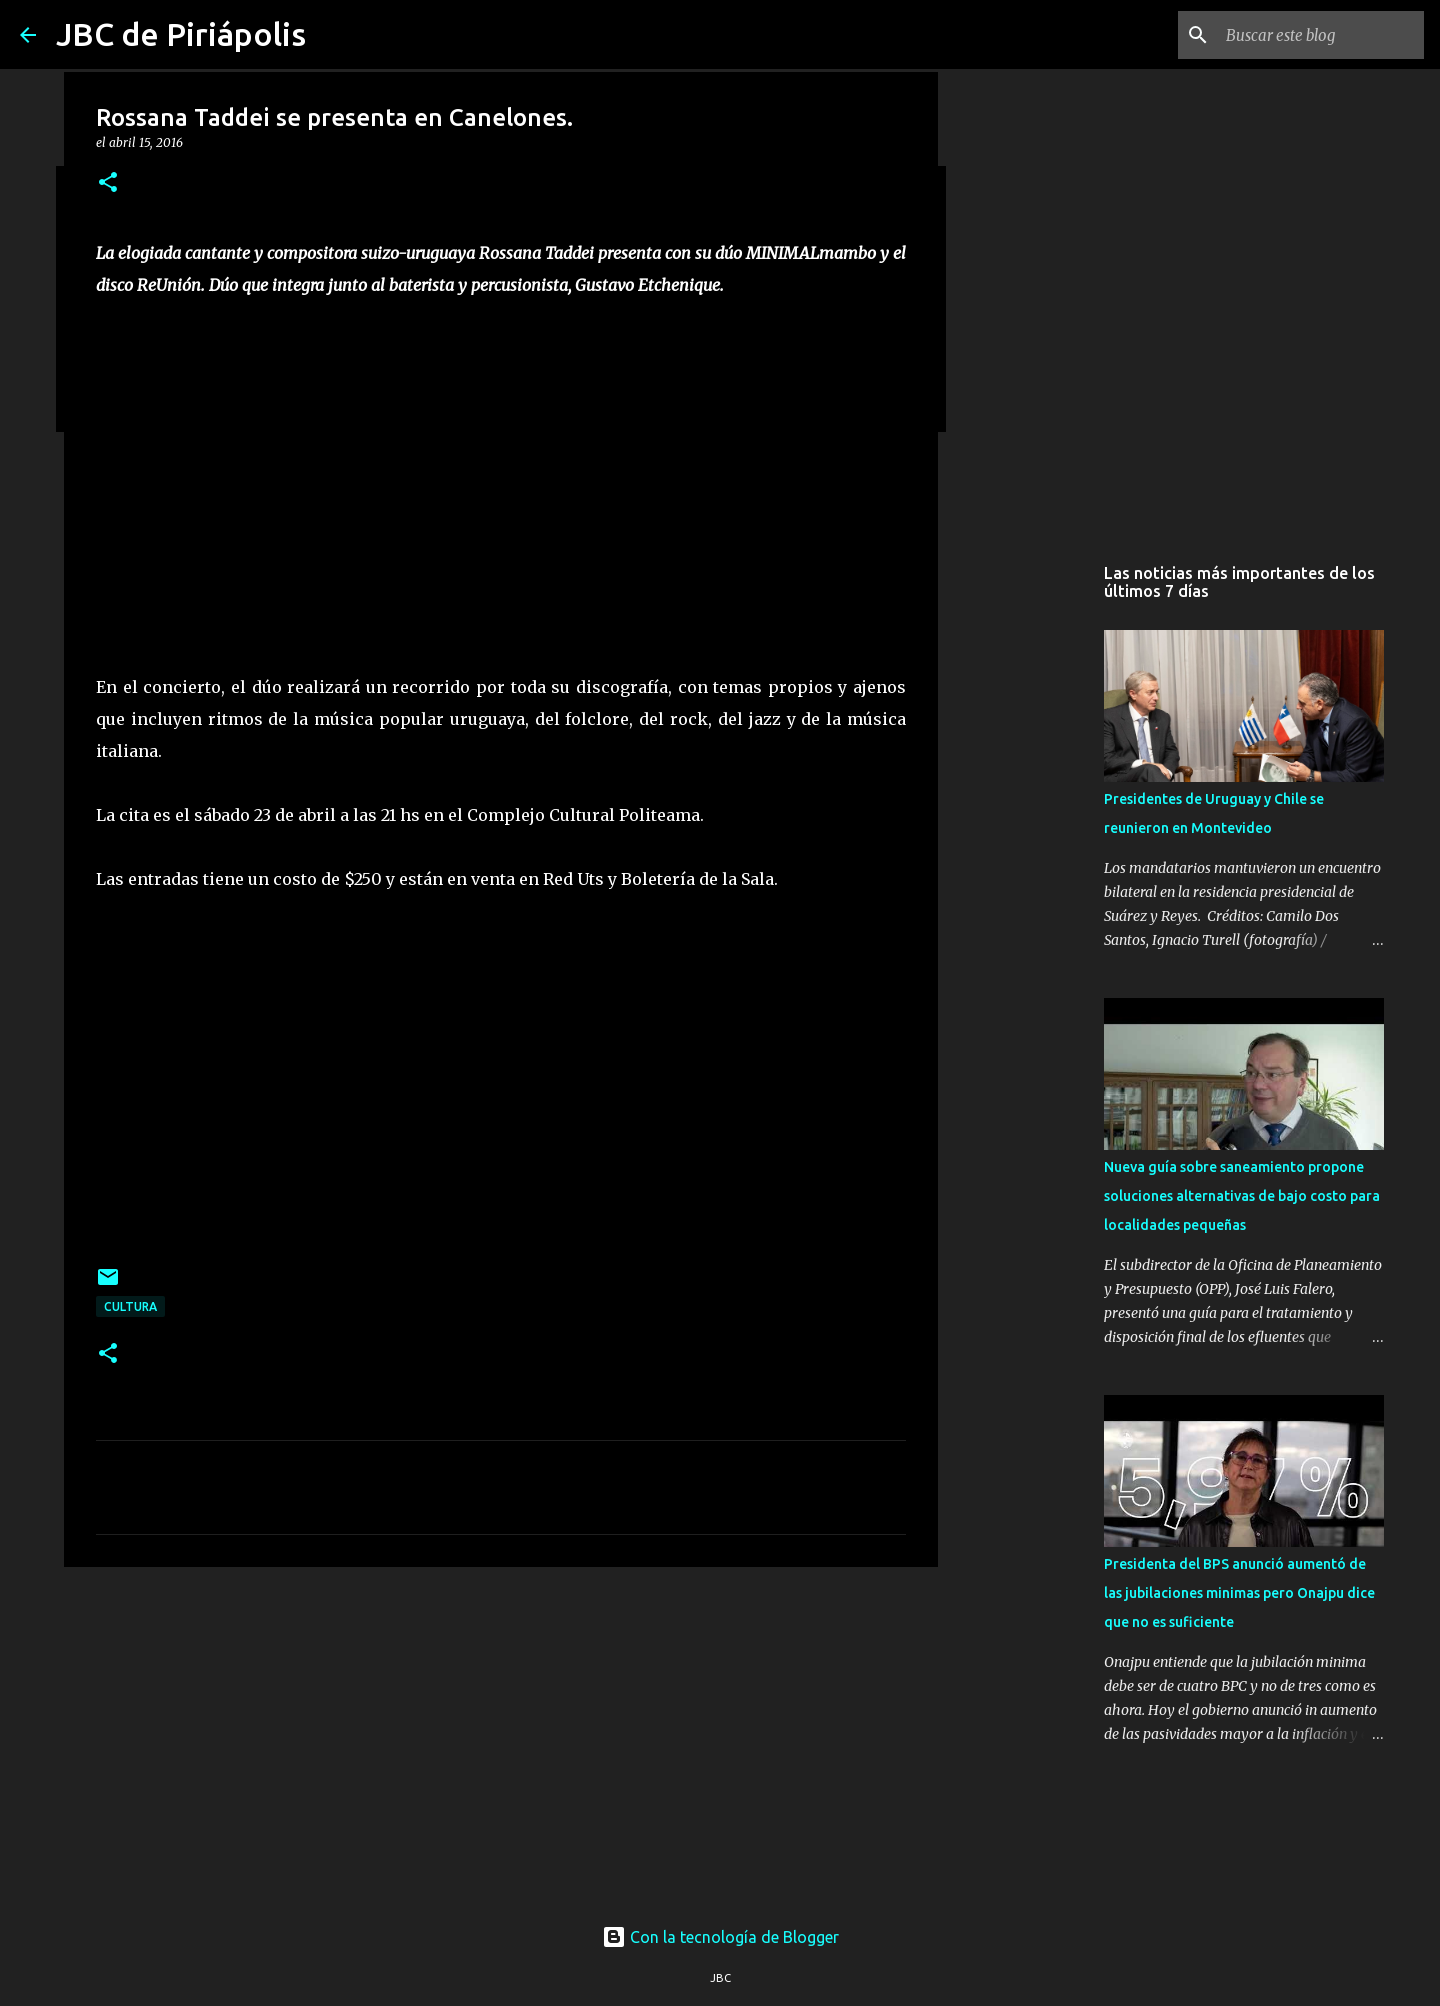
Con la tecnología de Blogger (720, 1937)
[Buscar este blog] (1319, 35)
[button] (108, 183)
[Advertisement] (501, 1737)
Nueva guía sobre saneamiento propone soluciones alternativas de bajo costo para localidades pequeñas (1242, 1196)
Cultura (130, 1306)
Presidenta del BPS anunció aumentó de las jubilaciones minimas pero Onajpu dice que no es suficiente (1239, 1593)
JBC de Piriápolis (181, 34)
